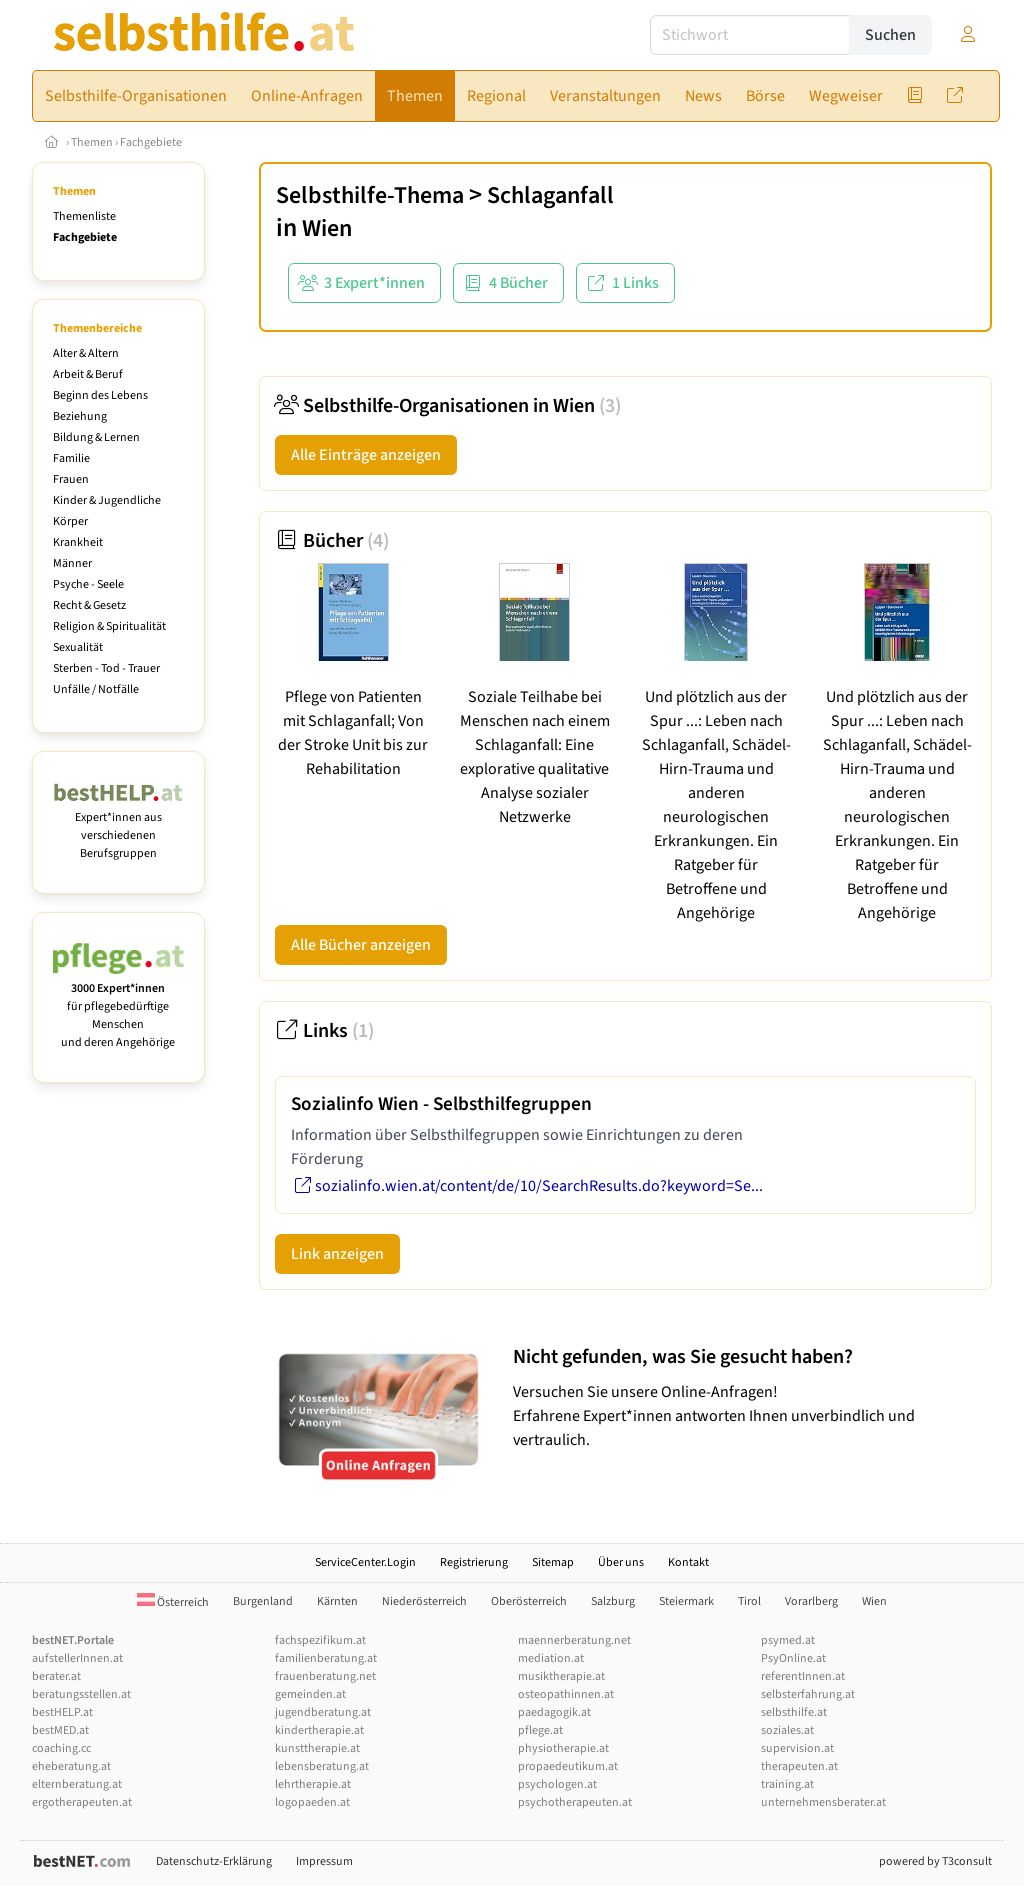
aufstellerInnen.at (77, 1658)
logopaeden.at (312, 1802)
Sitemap (553, 1562)
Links (324, 1031)
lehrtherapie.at (313, 1784)
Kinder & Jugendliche (107, 500)
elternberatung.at (77, 1784)
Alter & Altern (86, 353)
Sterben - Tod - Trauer (106, 668)
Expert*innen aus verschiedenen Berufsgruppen (118, 826)
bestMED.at (60, 1730)
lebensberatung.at (322, 1766)
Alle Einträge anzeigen (366, 455)
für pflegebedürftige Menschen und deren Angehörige (118, 1006)
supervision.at (797, 1748)
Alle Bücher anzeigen (361, 945)
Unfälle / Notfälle (96, 689)
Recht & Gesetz (89, 605)
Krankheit (78, 542)
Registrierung (474, 1562)
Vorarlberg (811, 1601)
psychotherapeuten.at (575, 1802)
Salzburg (613, 1601)
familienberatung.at (326, 1658)
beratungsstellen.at (81, 1694)
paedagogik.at (554, 1712)
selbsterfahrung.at (808, 1694)
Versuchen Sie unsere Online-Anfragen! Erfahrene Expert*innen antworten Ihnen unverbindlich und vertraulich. (747, 1397)
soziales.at (787, 1730)
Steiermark (686, 1601)
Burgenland (263, 1601)
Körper (70, 521)
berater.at (56, 1676)
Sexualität (78, 647)
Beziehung (80, 416)
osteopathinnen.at (566, 1694)
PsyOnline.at (793, 1658)
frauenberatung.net (325, 1676)
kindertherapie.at (319, 1730)
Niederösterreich (424, 1601)
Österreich (173, 1602)
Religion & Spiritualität (109, 626)
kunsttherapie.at (317, 1748)
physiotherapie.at (563, 1748)
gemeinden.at (310, 1694)
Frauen (71, 479)
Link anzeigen (337, 1254)
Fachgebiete (151, 142)
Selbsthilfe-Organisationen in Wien (448, 406)
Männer (72, 563)
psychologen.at (557, 1784)
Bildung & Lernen (96, 437)
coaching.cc (61, 1748)
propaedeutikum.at (568, 1766)
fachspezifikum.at (320, 1640)
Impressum (324, 1861)
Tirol (749, 1601)
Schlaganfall (550, 195)
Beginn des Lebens (100, 395)
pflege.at (540, 1730)
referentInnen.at (803, 1676)
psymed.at (788, 1640)
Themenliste (84, 216)
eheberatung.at (71, 1766)
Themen (92, 142)
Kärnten (337, 1601)
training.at (787, 1784)
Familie (71, 458)
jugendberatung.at (323, 1712)
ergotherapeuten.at (82, 1802)
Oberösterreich (529, 1601)
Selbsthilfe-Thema (370, 195)
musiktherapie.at (561, 1676)
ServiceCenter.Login (365, 1562)
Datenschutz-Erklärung (214, 1861)
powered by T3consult (935, 1861)
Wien (327, 228)
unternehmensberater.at (823, 1802)
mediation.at (551, 1658)
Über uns (621, 1562)
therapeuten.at (799, 1766)
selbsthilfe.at (794, 1712)
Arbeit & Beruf (88, 374)
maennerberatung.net (574, 1640)
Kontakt (688, 1562)
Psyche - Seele (88, 584)
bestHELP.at (62, 1712)
